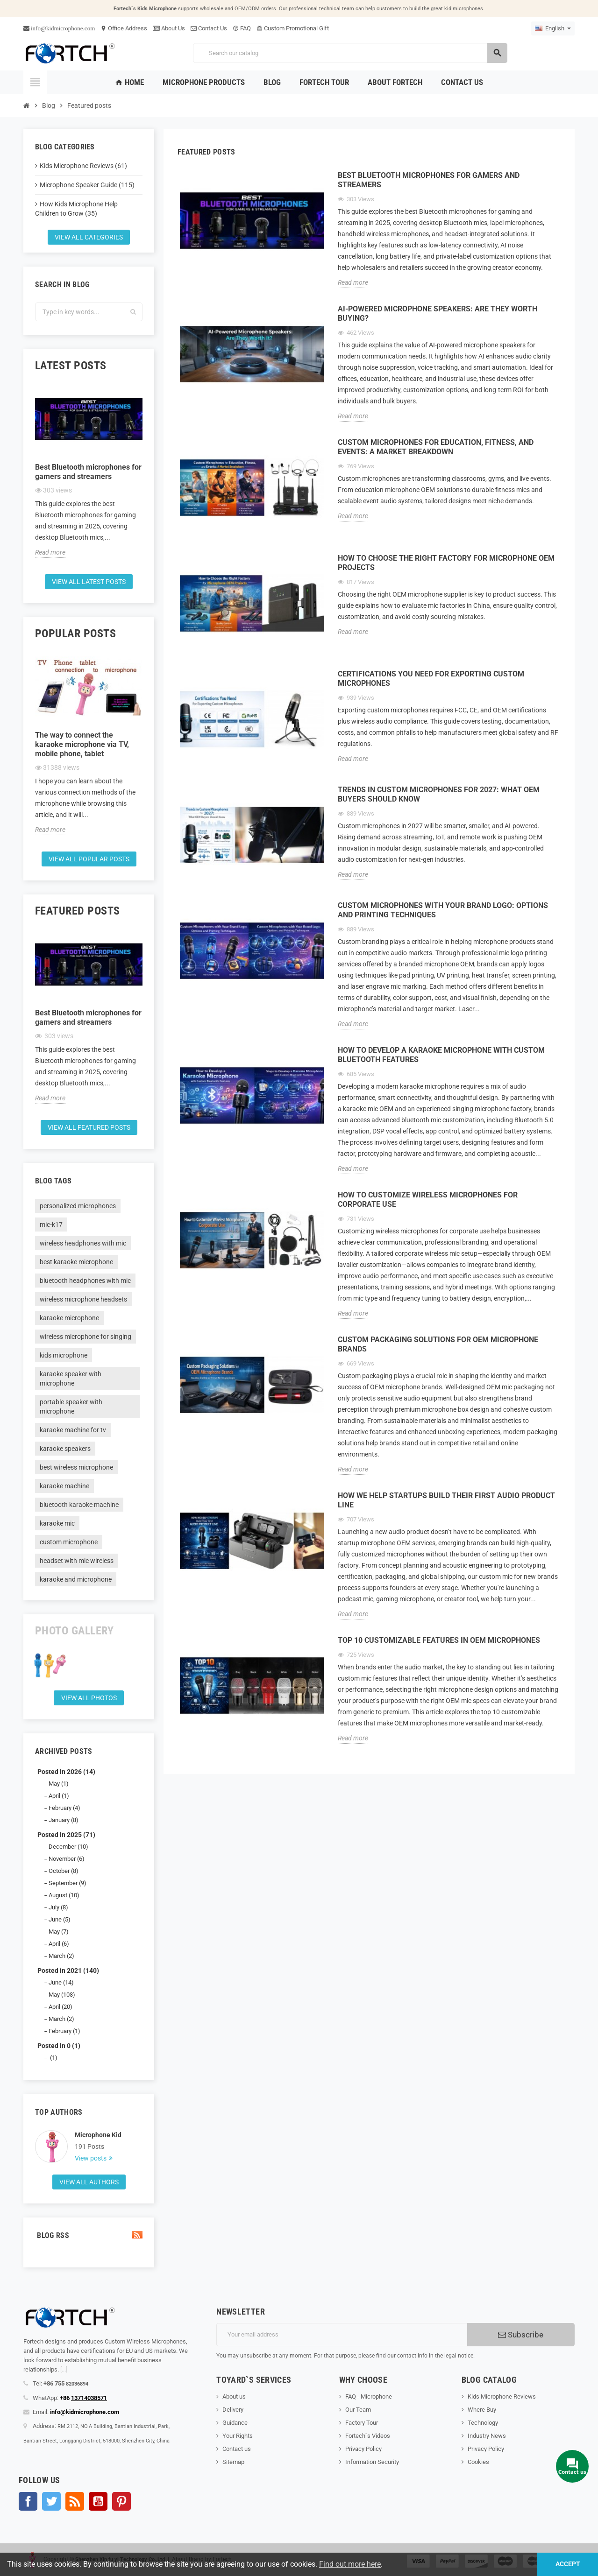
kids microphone (63, 1355)
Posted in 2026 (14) (66, 1771)
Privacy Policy (363, 2448)
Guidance (235, 2422)
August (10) (64, 1895)
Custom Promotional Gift (292, 28)
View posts (91, 2158)
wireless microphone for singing (85, 1336)
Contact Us (209, 28)
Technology (483, 2422)
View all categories (89, 237)
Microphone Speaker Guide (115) (87, 185)
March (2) (61, 1955)
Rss (74, 2501)
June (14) (61, 1982)
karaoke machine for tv (73, 1430)
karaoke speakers (65, 1448)
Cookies (478, 2461)
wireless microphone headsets (83, 1299)
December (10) (68, 1846)
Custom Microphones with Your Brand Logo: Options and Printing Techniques (443, 910)
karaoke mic (57, 1523)
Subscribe (520, 2334)
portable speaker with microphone (71, 1406)
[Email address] (341, 2334)
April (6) (59, 1943)
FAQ (242, 28)
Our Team (358, 2409)
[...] (63, 2369)
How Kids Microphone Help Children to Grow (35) (76, 208)
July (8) (58, 1907)
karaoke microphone (69, 1318)
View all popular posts (89, 859)
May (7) (59, 1931)
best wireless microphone (76, 1467)
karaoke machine (64, 1486)
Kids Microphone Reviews (502, 2396)
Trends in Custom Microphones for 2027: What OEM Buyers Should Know (439, 794)
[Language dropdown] (553, 28)
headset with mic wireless (77, 1560)
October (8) (63, 1870)
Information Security (372, 2461)
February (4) (64, 1807)
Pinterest (121, 2501)
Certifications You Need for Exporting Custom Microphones (431, 678)
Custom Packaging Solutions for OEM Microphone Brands (438, 1344)
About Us (169, 28)
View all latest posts (89, 581)
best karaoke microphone (76, 1262)
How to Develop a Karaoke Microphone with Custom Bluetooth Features (441, 1055)
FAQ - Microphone (368, 2396)
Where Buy (482, 2409)
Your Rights (237, 2435)
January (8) (63, 1819)
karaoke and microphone (76, 1579)
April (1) (59, 1795)
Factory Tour (361, 2422)
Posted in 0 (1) (58, 2045)
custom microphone (69, 1542)
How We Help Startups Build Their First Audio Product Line (446, 1500)
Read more (50, 552)
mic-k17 (51, 1224)
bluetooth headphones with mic (85, 1280)
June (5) (60, 1919)
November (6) (67, 1858)
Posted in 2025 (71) (66, 1834)
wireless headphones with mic (83, 1243)
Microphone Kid (98, 2135)
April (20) (60, 2006)
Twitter (51, 2501)
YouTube (98, 2501)
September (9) (67, 1882)
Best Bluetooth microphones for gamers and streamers (88, 472)
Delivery (232, 2409)
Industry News (487, 2435)
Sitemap (233, 2461)
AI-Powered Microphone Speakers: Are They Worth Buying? (437, 313)
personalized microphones (78, 1206)
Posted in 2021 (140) (68, 1970)
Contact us (236, 2448)
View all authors (89, 2182)
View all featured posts (89, 1127)
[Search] (350, 53)
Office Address (123, 28)
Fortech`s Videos (367, 2435)
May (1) (59, 1783)
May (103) (62, 1994)
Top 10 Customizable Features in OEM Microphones (439, 1640)
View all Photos (89, 1698)
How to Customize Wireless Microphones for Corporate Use (428, 1199)
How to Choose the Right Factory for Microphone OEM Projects (446, 563)
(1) (53, 2057)
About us (234, 2396)
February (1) (64, 2030)
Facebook (28, 2501)
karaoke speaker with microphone (70, 1378)
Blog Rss (88, 2235)
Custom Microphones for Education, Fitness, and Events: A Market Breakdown (436, 447)
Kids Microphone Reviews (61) (83, 165)
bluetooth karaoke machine (79, 1504)
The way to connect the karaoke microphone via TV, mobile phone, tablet (82, 744)
